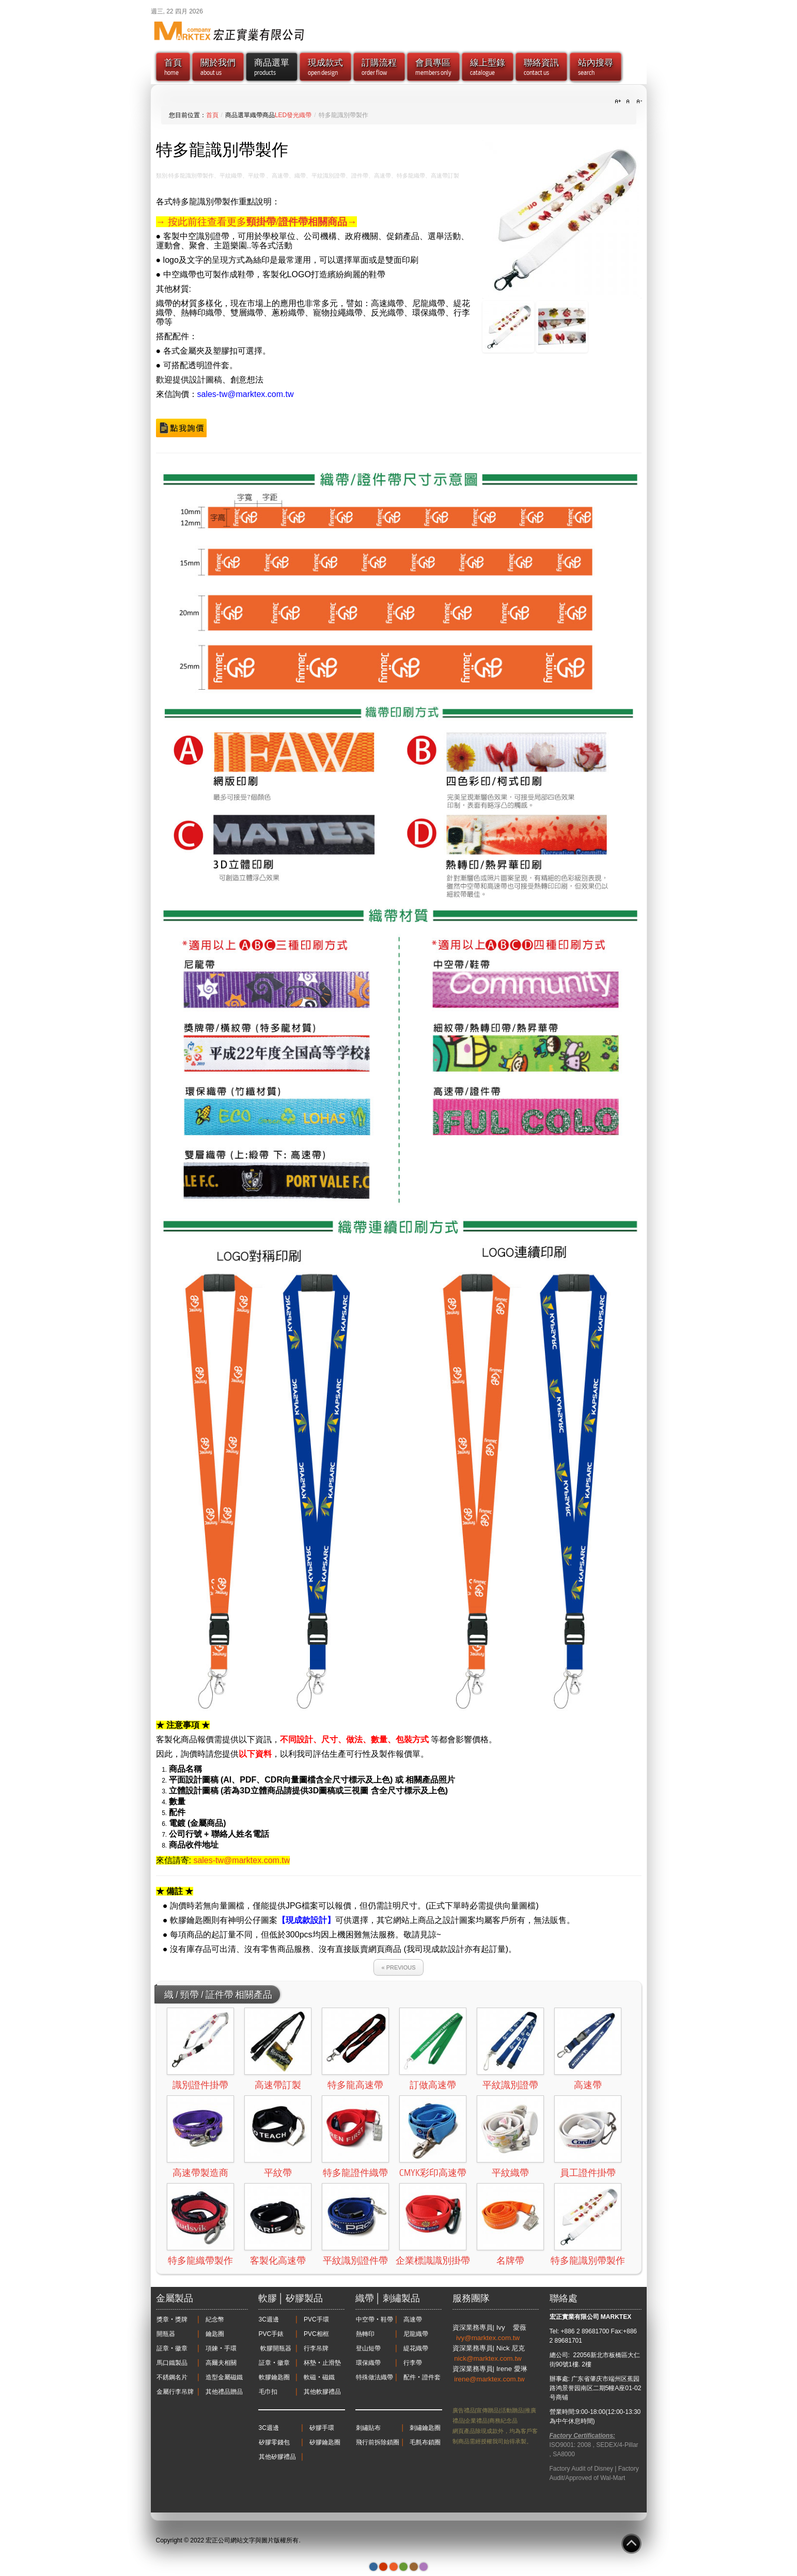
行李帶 (412, 2362)
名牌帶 (510, 2260)
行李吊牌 (316, 2348)
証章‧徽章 (172, 2348)
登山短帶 (368, 2348)
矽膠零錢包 (274, 2442)
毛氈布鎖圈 (425, 2442)
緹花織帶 (415, 2348)
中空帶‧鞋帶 (374, 2319)
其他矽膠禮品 (277, 2456)
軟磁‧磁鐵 (319, 2377)
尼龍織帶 (415, 2334)
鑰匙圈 (215, 2334)
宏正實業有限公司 (574, 2316)
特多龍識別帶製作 (588, 2260)
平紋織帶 (510, 2173)
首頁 (212, 115)
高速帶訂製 (278, 2085)
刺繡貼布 (368, 2427)
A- (638, 102)
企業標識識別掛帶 (433, 2260)
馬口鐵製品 (172, 2362)
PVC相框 (316, 2334)
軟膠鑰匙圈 (274, 2377)
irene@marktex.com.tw (489, 2379)
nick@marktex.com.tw (488, 2358)
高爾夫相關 (221, 2362)
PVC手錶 (271, 2334)
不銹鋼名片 (172, 2377)
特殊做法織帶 (374, 2377)
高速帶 (588, 2085)
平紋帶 (278, 2173)
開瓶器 (166, 2334)
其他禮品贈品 (224, 2391)
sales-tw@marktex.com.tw (245, 394)
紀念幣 (215, 2319)
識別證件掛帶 (200, 2085)
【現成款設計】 (306, 1920)
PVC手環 (316, 2319)
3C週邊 (269, 2319)
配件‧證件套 (422, 2377)
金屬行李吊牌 (175, 2391)
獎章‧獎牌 (172, 2319)
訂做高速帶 (433, 2085)
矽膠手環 (321, 2427)
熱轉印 (365, 2334)
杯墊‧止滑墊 (322, 2362)
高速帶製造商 (200, 2173)
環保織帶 (368, 2362)
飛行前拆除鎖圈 (377, 2442)
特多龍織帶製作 (200, 2260)
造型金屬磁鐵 (224, 2377)
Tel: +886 (562, 2331)
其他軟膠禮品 (322, 2391)
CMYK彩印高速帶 (432, 2173)
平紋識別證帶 (510, 2085)
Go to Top (631, 2544)
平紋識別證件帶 (355, 2260)
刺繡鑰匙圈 (425, 2427)
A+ (619, 102)
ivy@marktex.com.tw (489, 2338)
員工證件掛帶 (588, 2173)
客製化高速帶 (278, 2260)
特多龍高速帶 (355, 2085)
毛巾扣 (268, 2391)
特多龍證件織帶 (355, 2173)
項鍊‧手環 (221, 2348)
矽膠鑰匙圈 (324, 2442)
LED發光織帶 (293, 115)
